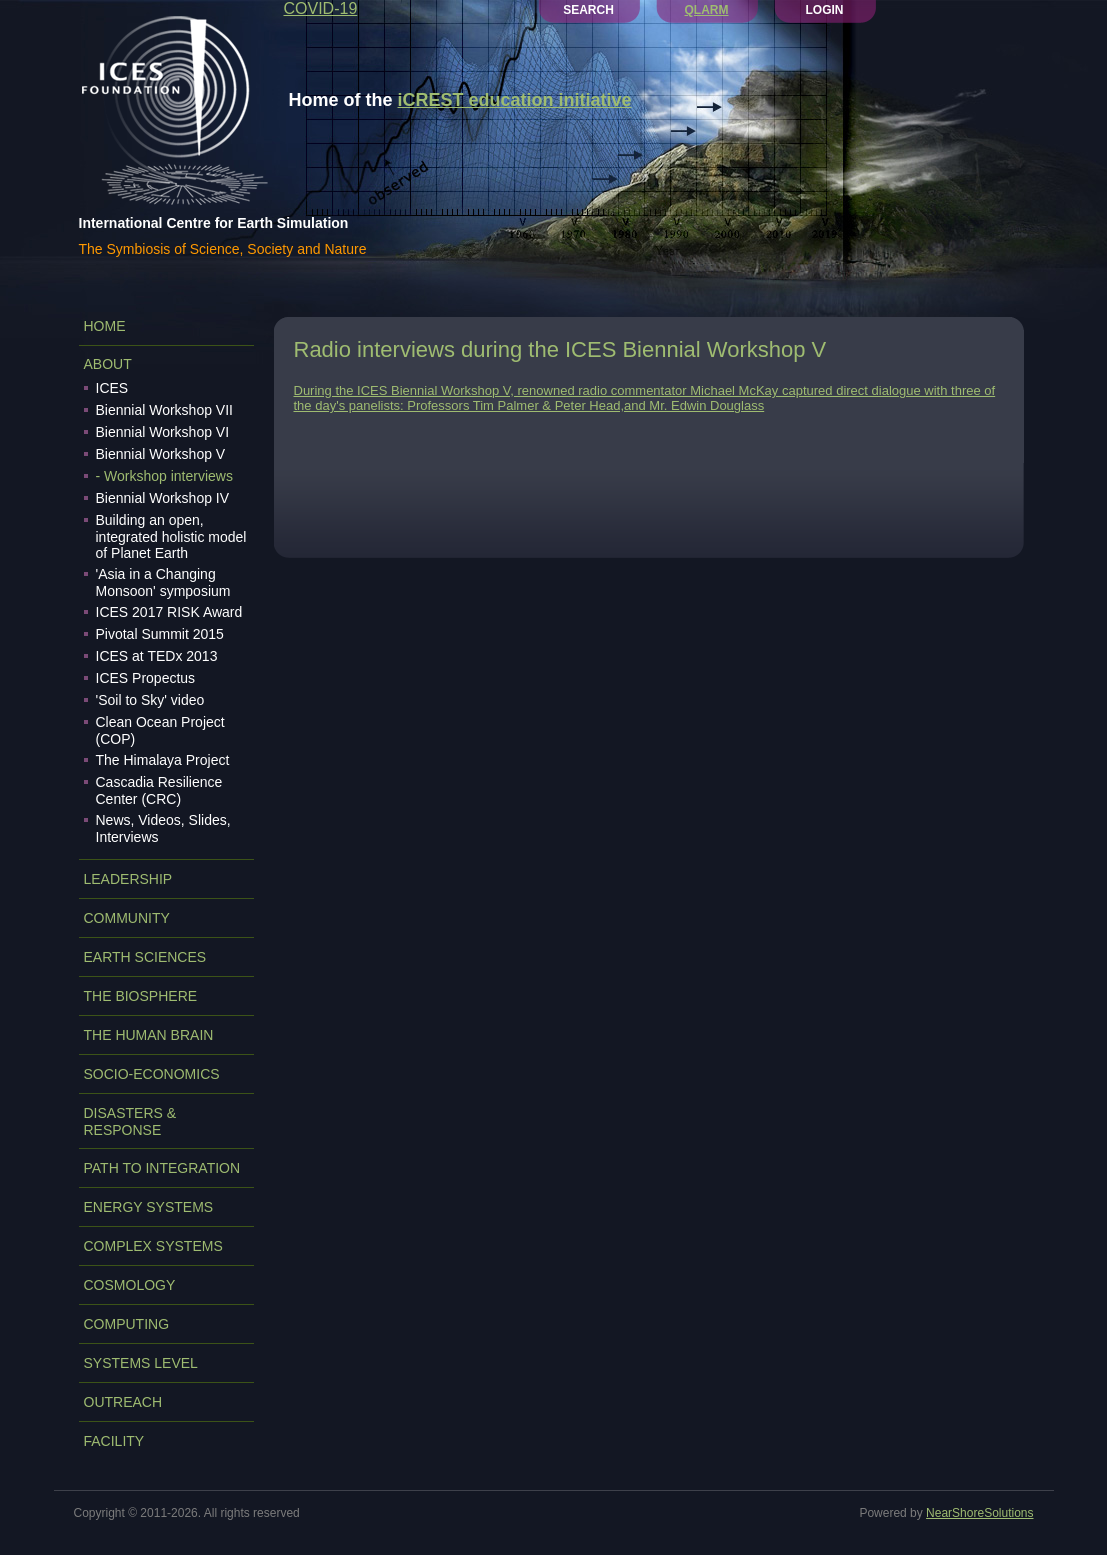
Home (105, 326)
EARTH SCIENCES (145, 957)
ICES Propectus (146, 678)
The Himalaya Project (163, 760)
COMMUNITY (127, 918)
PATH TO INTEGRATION (162, 1168)
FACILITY (114, 1441)
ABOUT (108, 364)
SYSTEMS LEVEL (141, 1363)
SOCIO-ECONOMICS (152, 1074)
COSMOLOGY (130, 1285)
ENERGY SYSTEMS (149, 1207)
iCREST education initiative (515, 100)
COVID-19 (321, 8)
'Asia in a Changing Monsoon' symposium (163, 582)
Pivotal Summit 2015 (160, 634)
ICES (112, 388)
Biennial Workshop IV (163, 498)
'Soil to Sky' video (150, 700)
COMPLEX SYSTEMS (153, 1246)
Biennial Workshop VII (164, 410)
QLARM (707, 10)
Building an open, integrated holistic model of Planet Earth (171, 536)
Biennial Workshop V (161, 454)
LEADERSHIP (128, 879)
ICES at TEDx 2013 (157, 656)
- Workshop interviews (164, 476)
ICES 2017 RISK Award (169, 612)
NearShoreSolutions (979, 1513)
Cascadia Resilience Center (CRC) (159, 790)
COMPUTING (127, 1324)
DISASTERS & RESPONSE (130, 1121)
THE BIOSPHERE (141, 996)
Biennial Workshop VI (163, 432)
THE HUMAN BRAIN (149, 1035)
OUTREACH (123, 1402)
